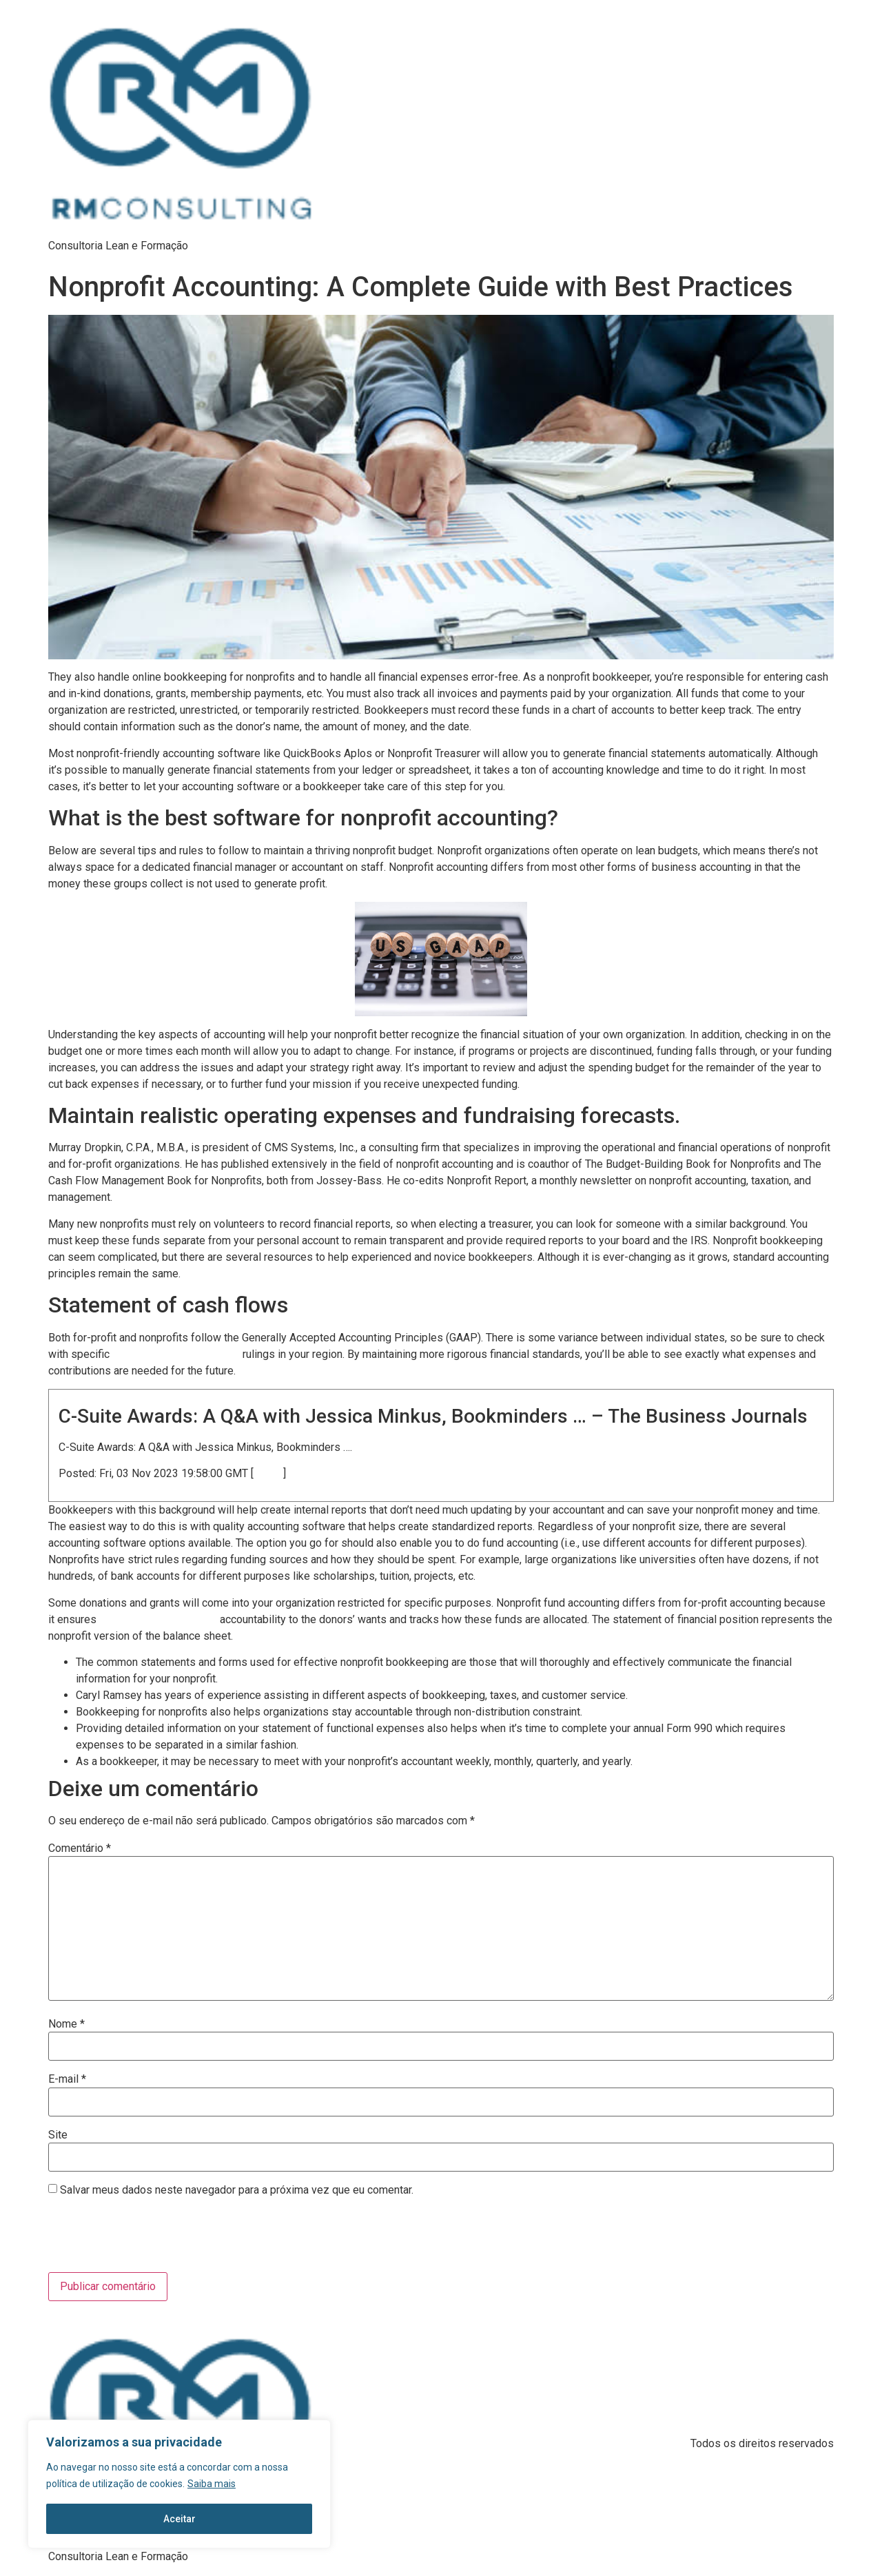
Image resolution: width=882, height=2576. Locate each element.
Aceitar (179, 2518)
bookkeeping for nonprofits (158, 1619)
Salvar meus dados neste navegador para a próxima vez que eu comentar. (236, 2190)
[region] (179, 2484)
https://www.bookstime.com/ (176, 1354)
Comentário (79, 1848)
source (268, 1473)
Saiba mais (211, 2484)
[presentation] (142, 2238)
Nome (66, 2024)
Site (58, 2135)
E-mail (67, 2079)
